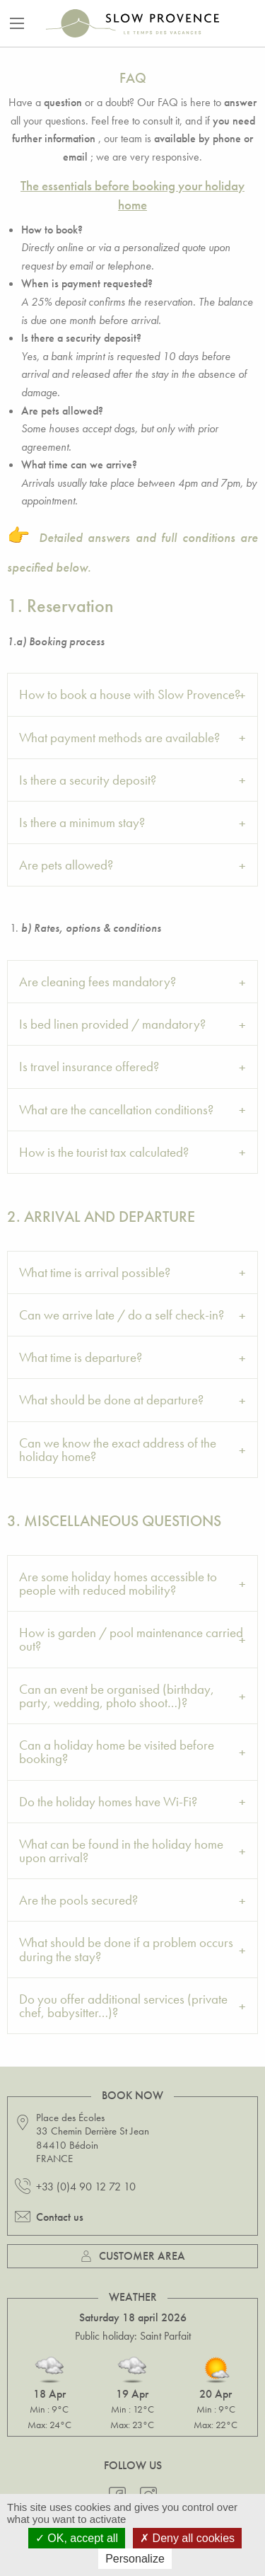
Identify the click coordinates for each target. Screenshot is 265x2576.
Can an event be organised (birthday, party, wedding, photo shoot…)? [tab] (116, 1695)
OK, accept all (76, 2538)
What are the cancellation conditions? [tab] (116, 1110)
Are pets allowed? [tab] (66, 865)
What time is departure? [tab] (80, 1357)
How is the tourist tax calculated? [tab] (104, 1152)
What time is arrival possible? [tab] (94, 1272)
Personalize (135, 2559)
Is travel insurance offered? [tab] (89, 1066)
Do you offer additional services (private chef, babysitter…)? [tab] (123, 2005)
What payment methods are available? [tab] (119, 737)
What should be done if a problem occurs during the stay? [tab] (126, 1949)
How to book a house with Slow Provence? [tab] (129, 694)
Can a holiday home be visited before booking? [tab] (116, 1751)
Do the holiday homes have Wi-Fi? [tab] (108, 1801)
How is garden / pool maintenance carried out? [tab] (131, 1639)
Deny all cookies (187, 2538)
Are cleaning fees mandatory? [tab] (97, 981)
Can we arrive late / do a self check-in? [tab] (121, 1315)
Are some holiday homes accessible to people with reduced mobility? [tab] (118, 1583)
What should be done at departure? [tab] (111, 1400)
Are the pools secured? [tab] (78, 1900)
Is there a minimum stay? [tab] (82, 822)
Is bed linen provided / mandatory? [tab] (112, 1024)
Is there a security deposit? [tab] (87, 780)
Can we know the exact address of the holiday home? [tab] (117, 1449)
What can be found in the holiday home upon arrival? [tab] (121, 1850)
